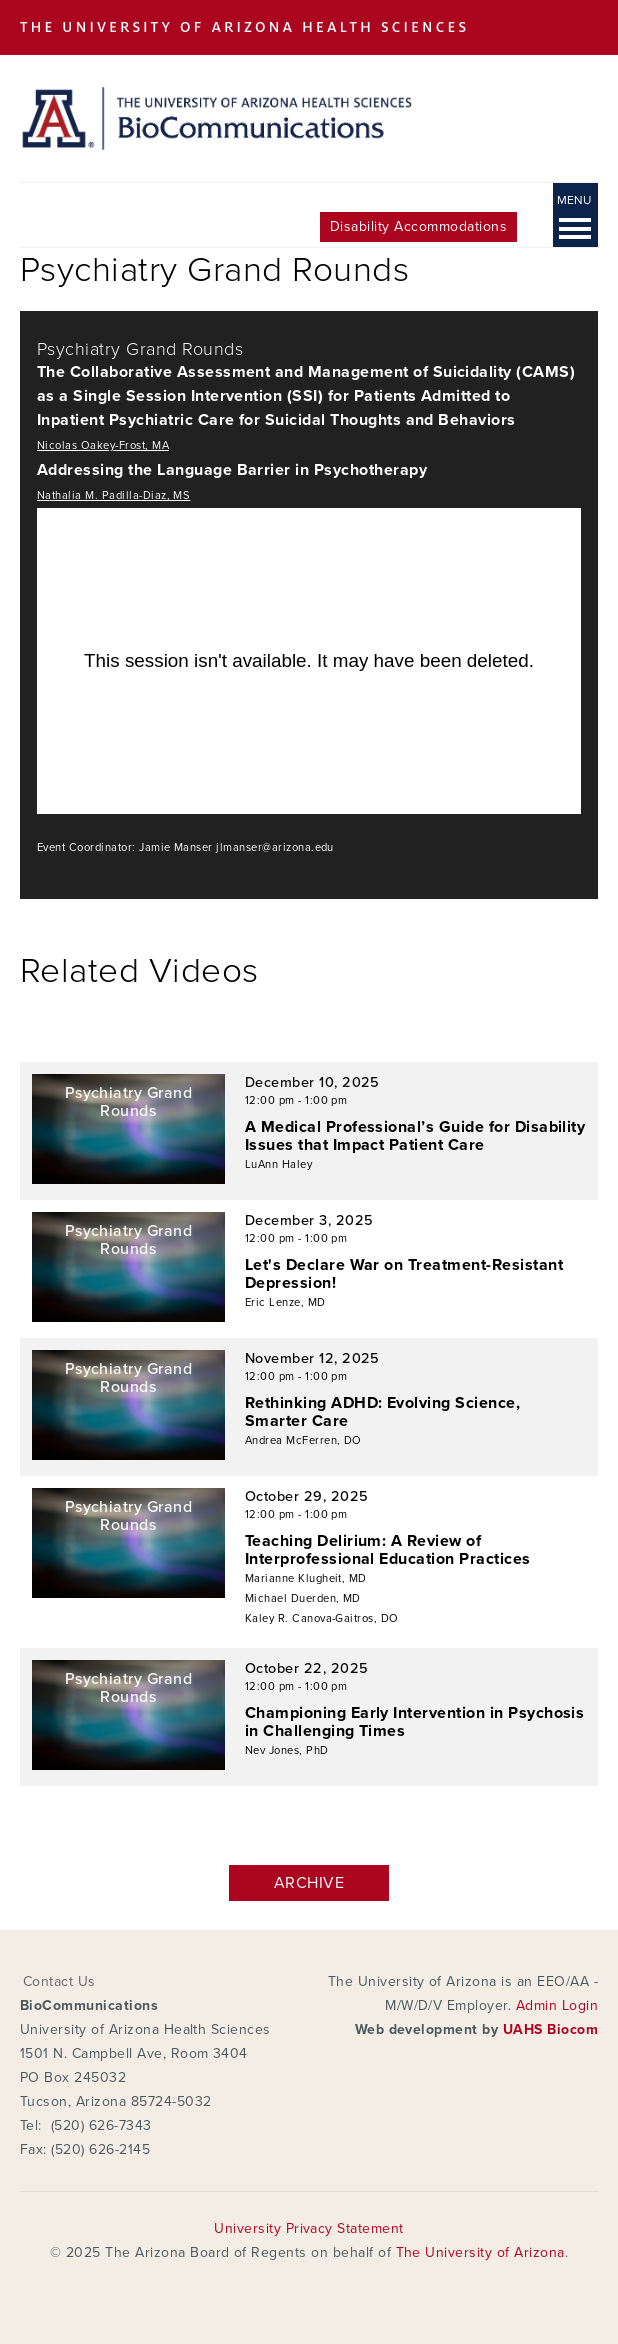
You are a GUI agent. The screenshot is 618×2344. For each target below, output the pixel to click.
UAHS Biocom (550, 2029)
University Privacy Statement (308, 2228)
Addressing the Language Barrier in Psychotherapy (232, 470)
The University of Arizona (480, 2252)
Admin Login (557, 2005)
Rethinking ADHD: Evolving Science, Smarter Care (382, 1412)
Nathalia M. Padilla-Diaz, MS (113, 495)
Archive (309, 1883)
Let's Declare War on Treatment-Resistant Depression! (404, 1274)
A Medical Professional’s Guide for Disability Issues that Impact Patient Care (415, 1136)
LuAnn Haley (278, 1164)
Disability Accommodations (418, 226)
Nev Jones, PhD (287, 1750)
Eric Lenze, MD (285, 1302)
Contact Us (59, 1981)
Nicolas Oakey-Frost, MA (103, 445)
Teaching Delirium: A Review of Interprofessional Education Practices (388, 1550)
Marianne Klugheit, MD (306, 1578)
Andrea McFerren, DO (303, 1440)
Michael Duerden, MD (303, 1598)
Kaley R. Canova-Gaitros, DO (322, 1618)
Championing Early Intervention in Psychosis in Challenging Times (415, 1722)
